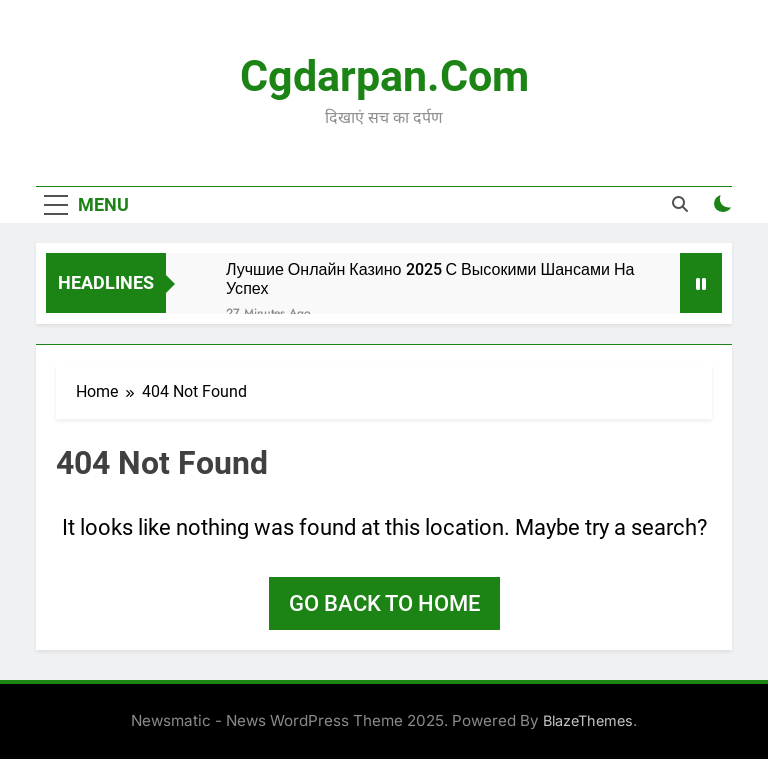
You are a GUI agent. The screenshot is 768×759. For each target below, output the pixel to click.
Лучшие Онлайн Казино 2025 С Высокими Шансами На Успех (430, 279)
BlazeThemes (588, 720)
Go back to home (384, 603)
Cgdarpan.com (384, 76)
